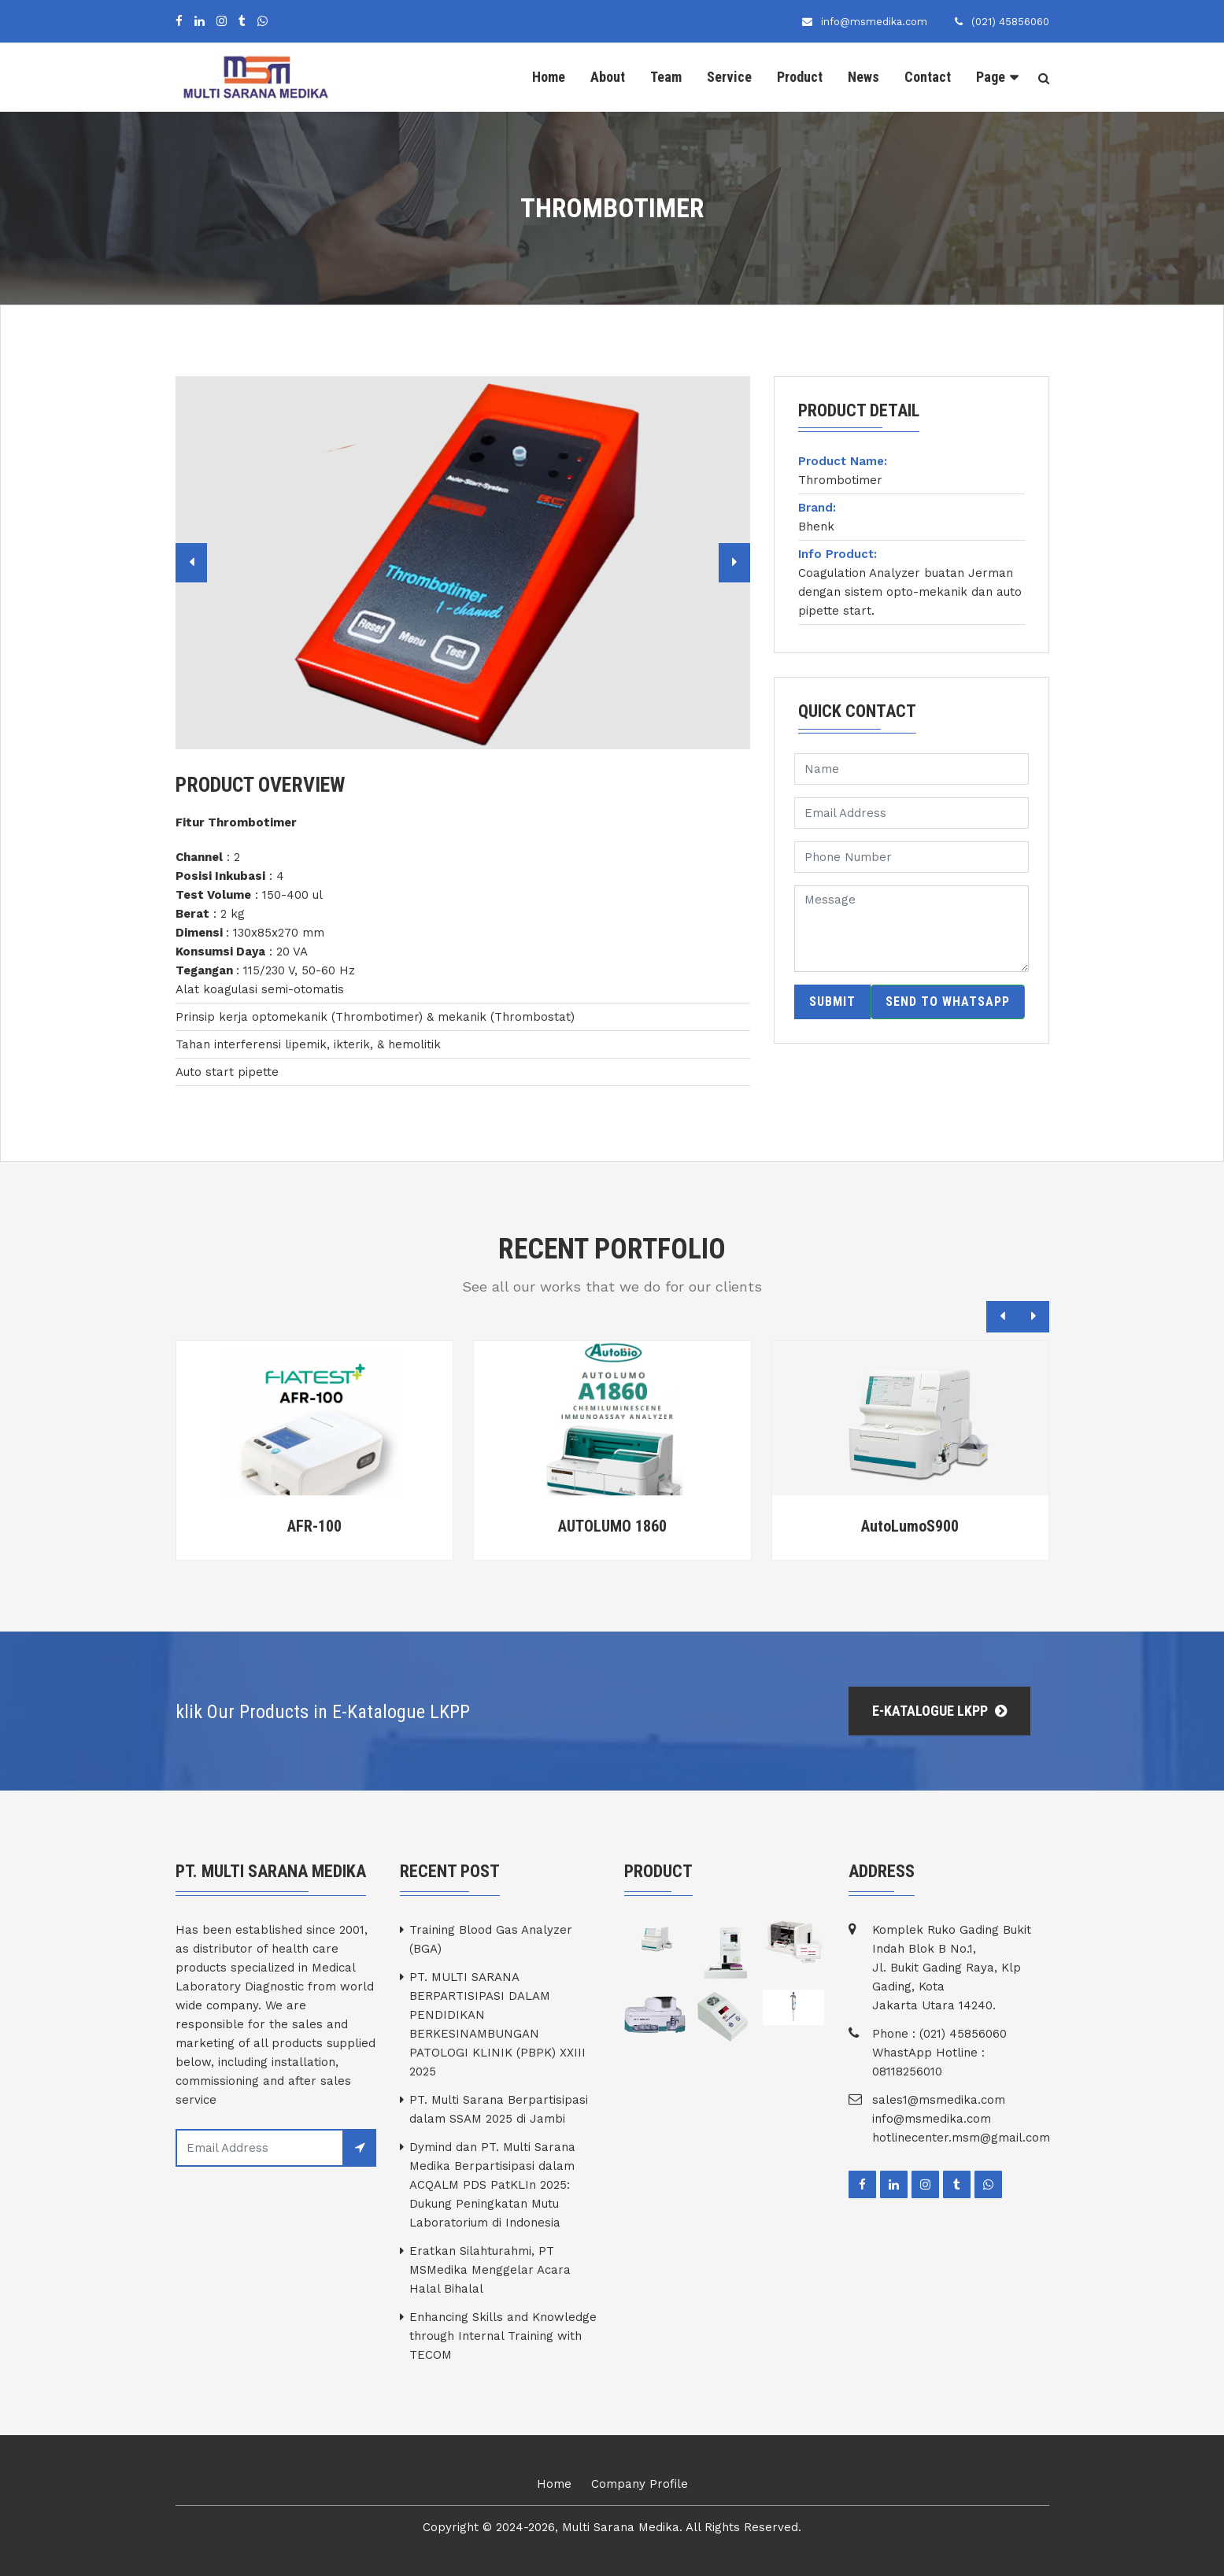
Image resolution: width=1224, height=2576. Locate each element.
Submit (832, 1001)
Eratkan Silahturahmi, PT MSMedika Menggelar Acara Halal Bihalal (490, 2270)
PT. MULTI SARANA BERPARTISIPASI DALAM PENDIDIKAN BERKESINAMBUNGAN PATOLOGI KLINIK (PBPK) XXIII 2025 (497, 2024)
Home (548, 76)
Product (800, 76)
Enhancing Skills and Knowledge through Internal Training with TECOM (503, 2336)
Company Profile (639, 2484)
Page (990, 76)
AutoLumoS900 (910, 1526)
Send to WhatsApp (948, 1001)
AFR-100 (314, 1526)
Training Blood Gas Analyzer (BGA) (490, 1939)
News (863, 76)
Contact (927, 76)
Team (666, 76)
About (607, 76)
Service (729, 76)
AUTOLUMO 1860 (612, 1526)
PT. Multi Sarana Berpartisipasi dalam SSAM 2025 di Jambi (498, 2109)
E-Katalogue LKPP (939, 1710)
